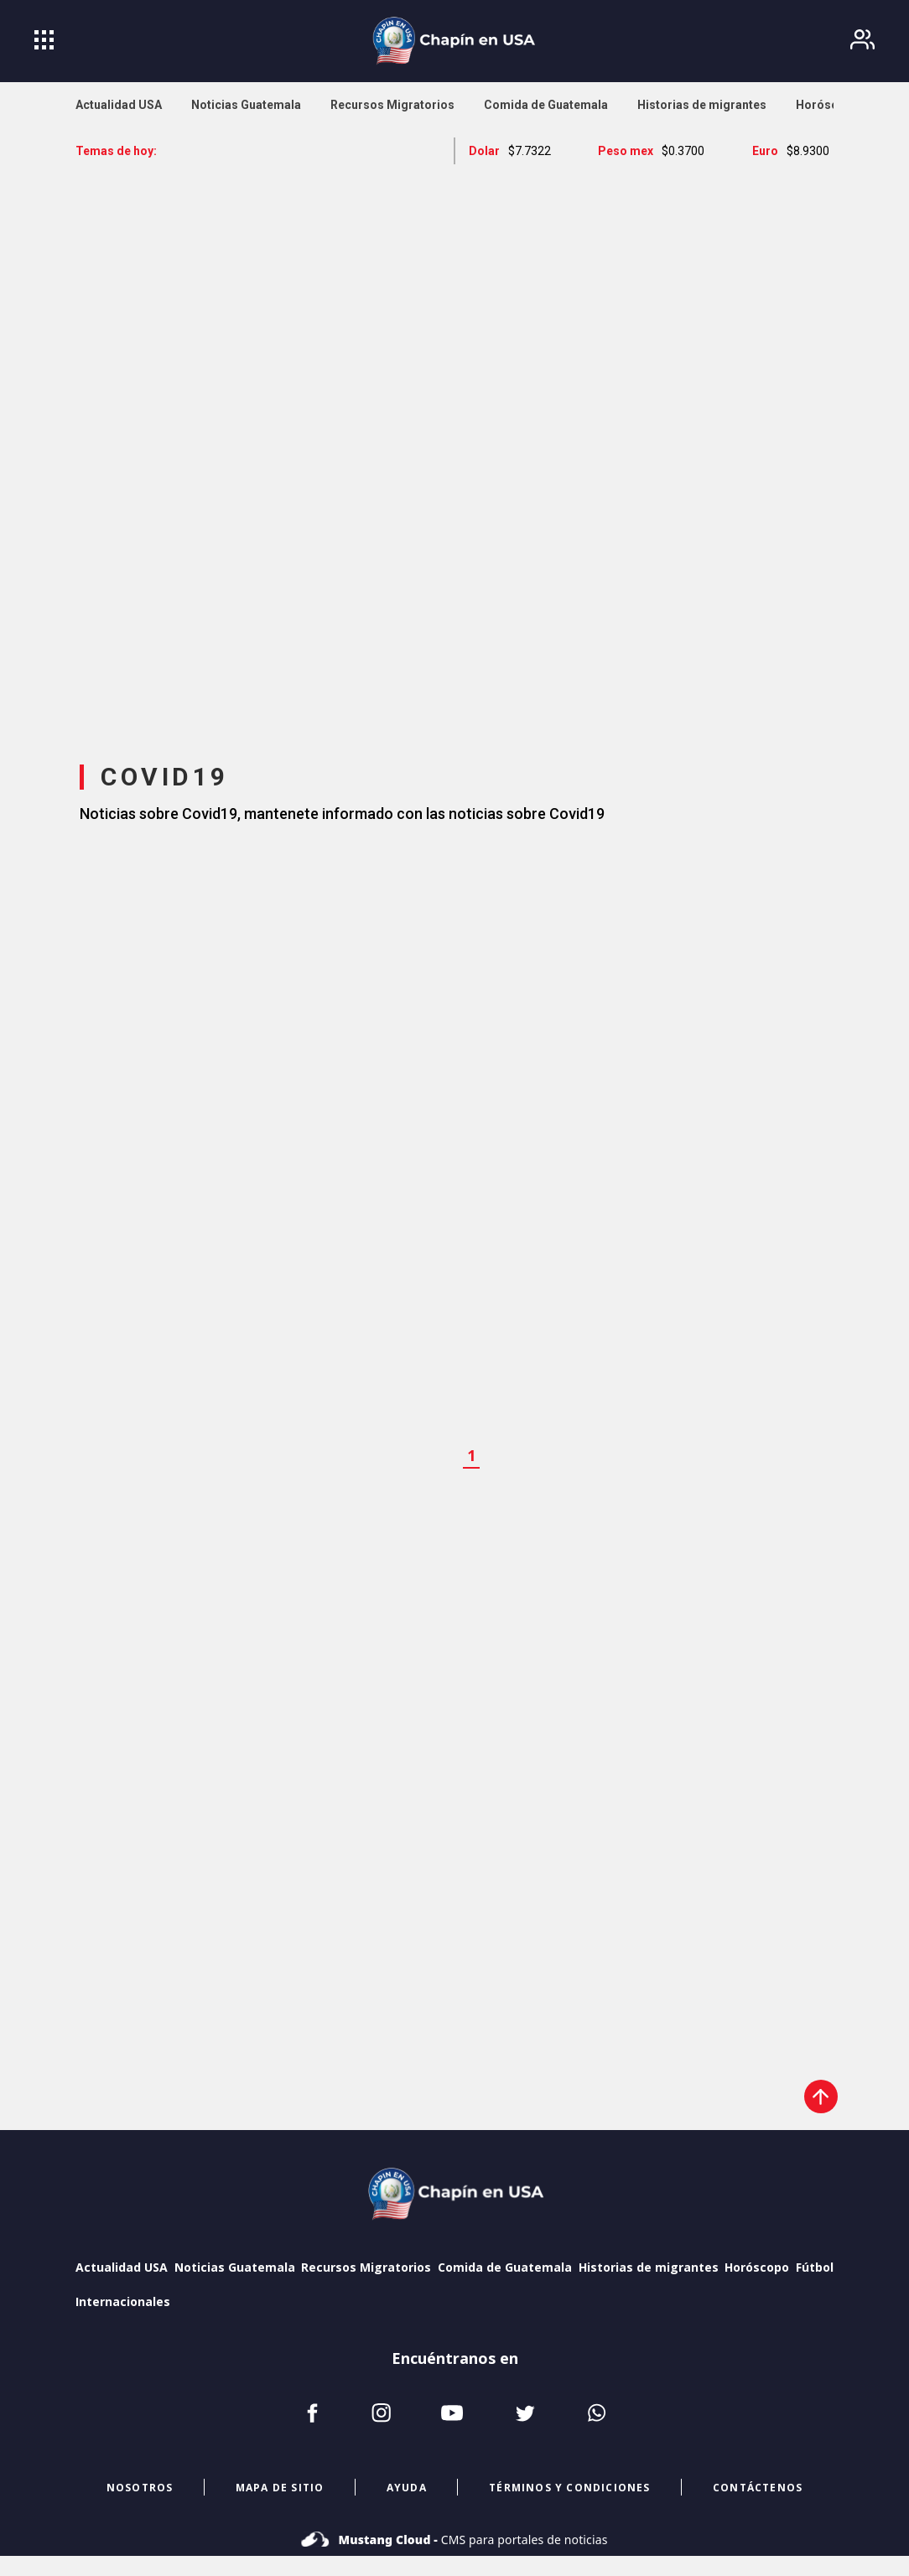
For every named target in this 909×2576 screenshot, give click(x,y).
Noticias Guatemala (234, 2267)
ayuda (407, 2487)
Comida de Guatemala (505, 2267)
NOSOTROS (140, 2487)
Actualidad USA (121, 2267)
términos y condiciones (569, 2487)
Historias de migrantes (649, 2267)
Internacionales (122, 2301)
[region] (454, 448)
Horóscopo (757, 2267)
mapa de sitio (280, 2487)
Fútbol (815, 2267)
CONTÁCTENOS (758, 2487)
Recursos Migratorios (366, 2267)
